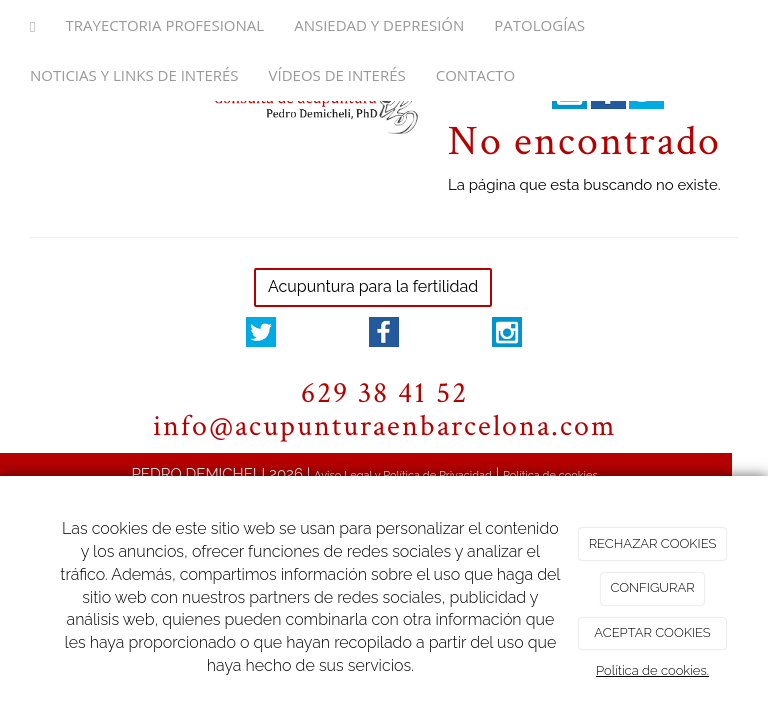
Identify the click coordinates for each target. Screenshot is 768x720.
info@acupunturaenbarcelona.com (384, 426)
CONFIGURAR (652, 587)
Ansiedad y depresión (379, 25)
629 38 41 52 (384, 393)
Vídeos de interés (337, 75)
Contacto (476, 75)
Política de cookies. (652, 670)
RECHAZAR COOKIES (653, 543)
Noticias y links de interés (134, 75)
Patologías (539, 25)
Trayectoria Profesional (164, 25)
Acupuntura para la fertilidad (373, 286)
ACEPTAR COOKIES (652, 632)
